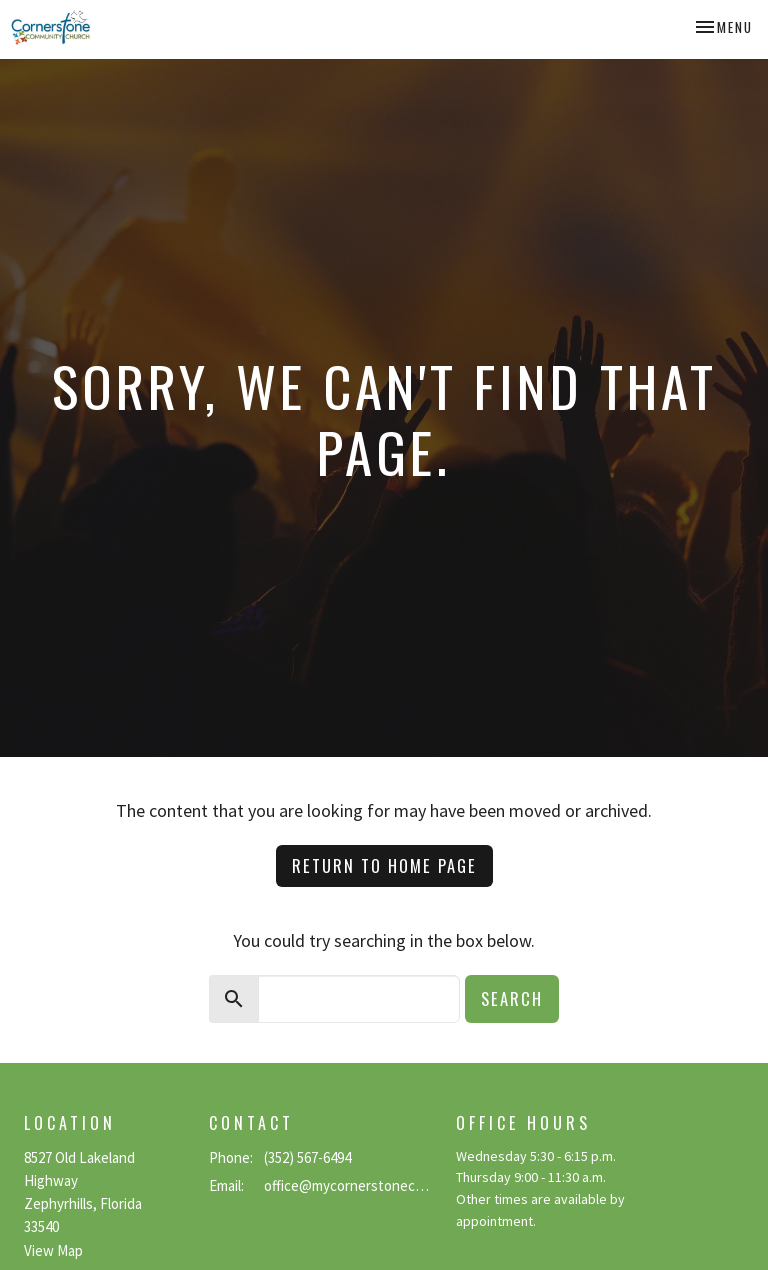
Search (512, 998)
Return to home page (384, 865)
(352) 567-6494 (307, 1157)
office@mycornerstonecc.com (350, 1185)
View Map (53, 1250)
